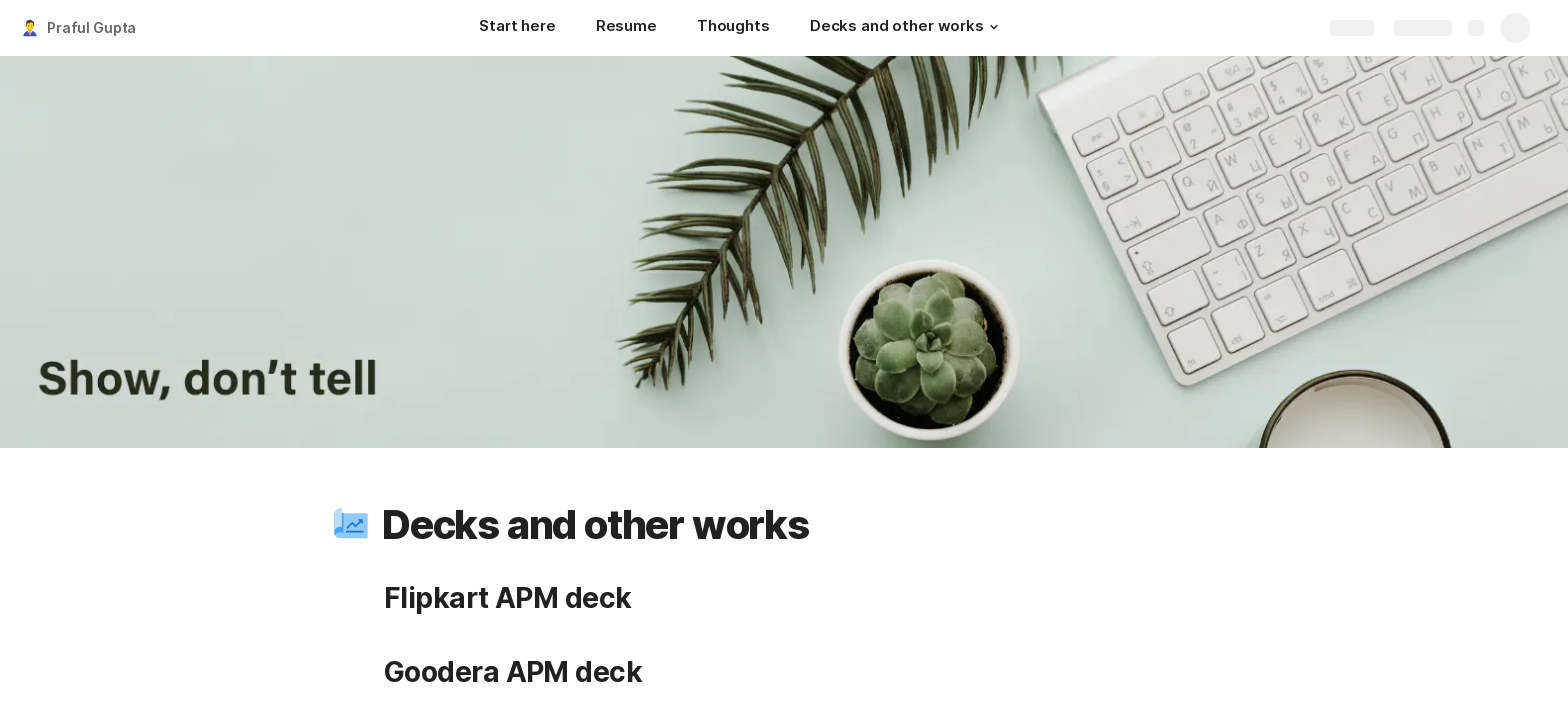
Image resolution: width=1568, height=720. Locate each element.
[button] (994, 27)
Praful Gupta (91, 27)
